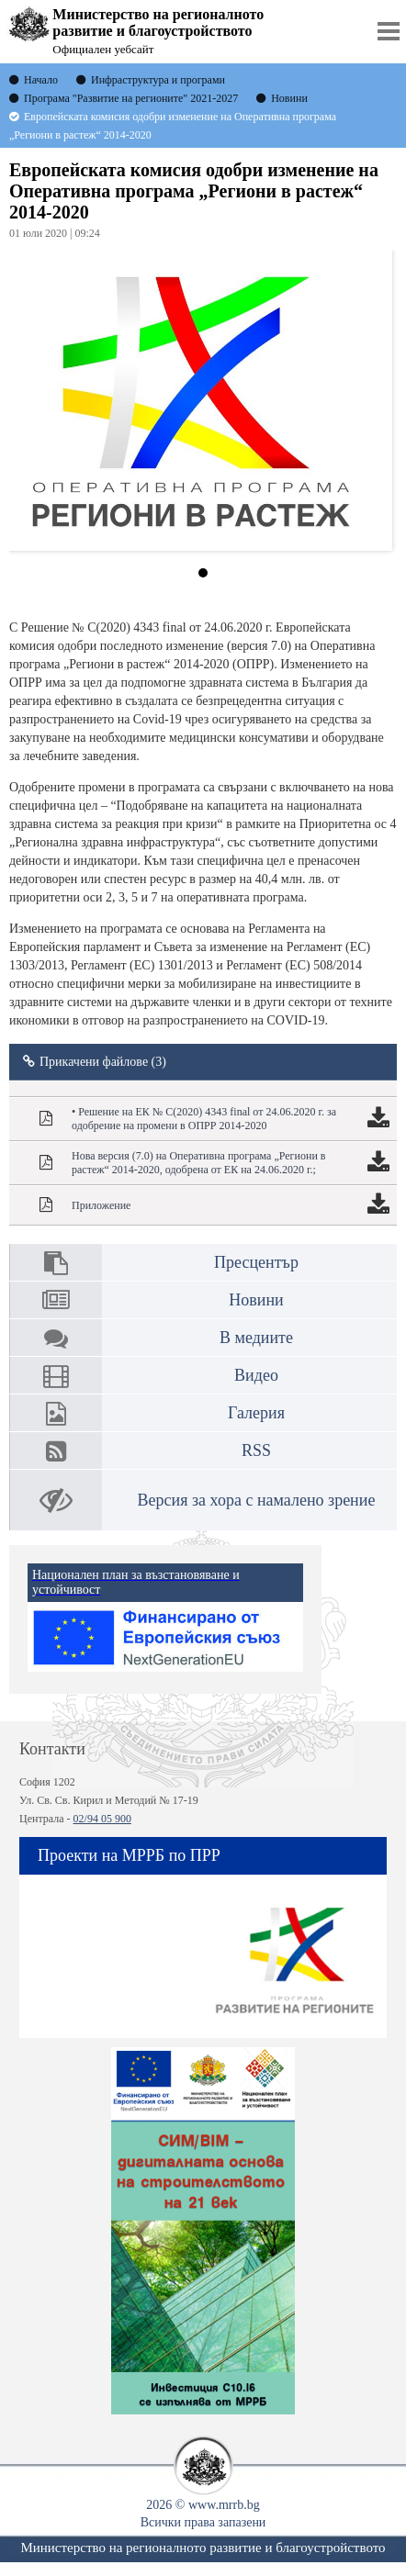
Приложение (101, 1205)
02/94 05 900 (102, 1818)
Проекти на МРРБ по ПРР (129, 1855)
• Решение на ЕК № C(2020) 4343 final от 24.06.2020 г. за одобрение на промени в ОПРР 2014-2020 (204, 1118)
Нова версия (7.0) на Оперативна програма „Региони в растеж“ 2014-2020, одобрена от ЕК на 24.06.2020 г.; (198, 1162)
